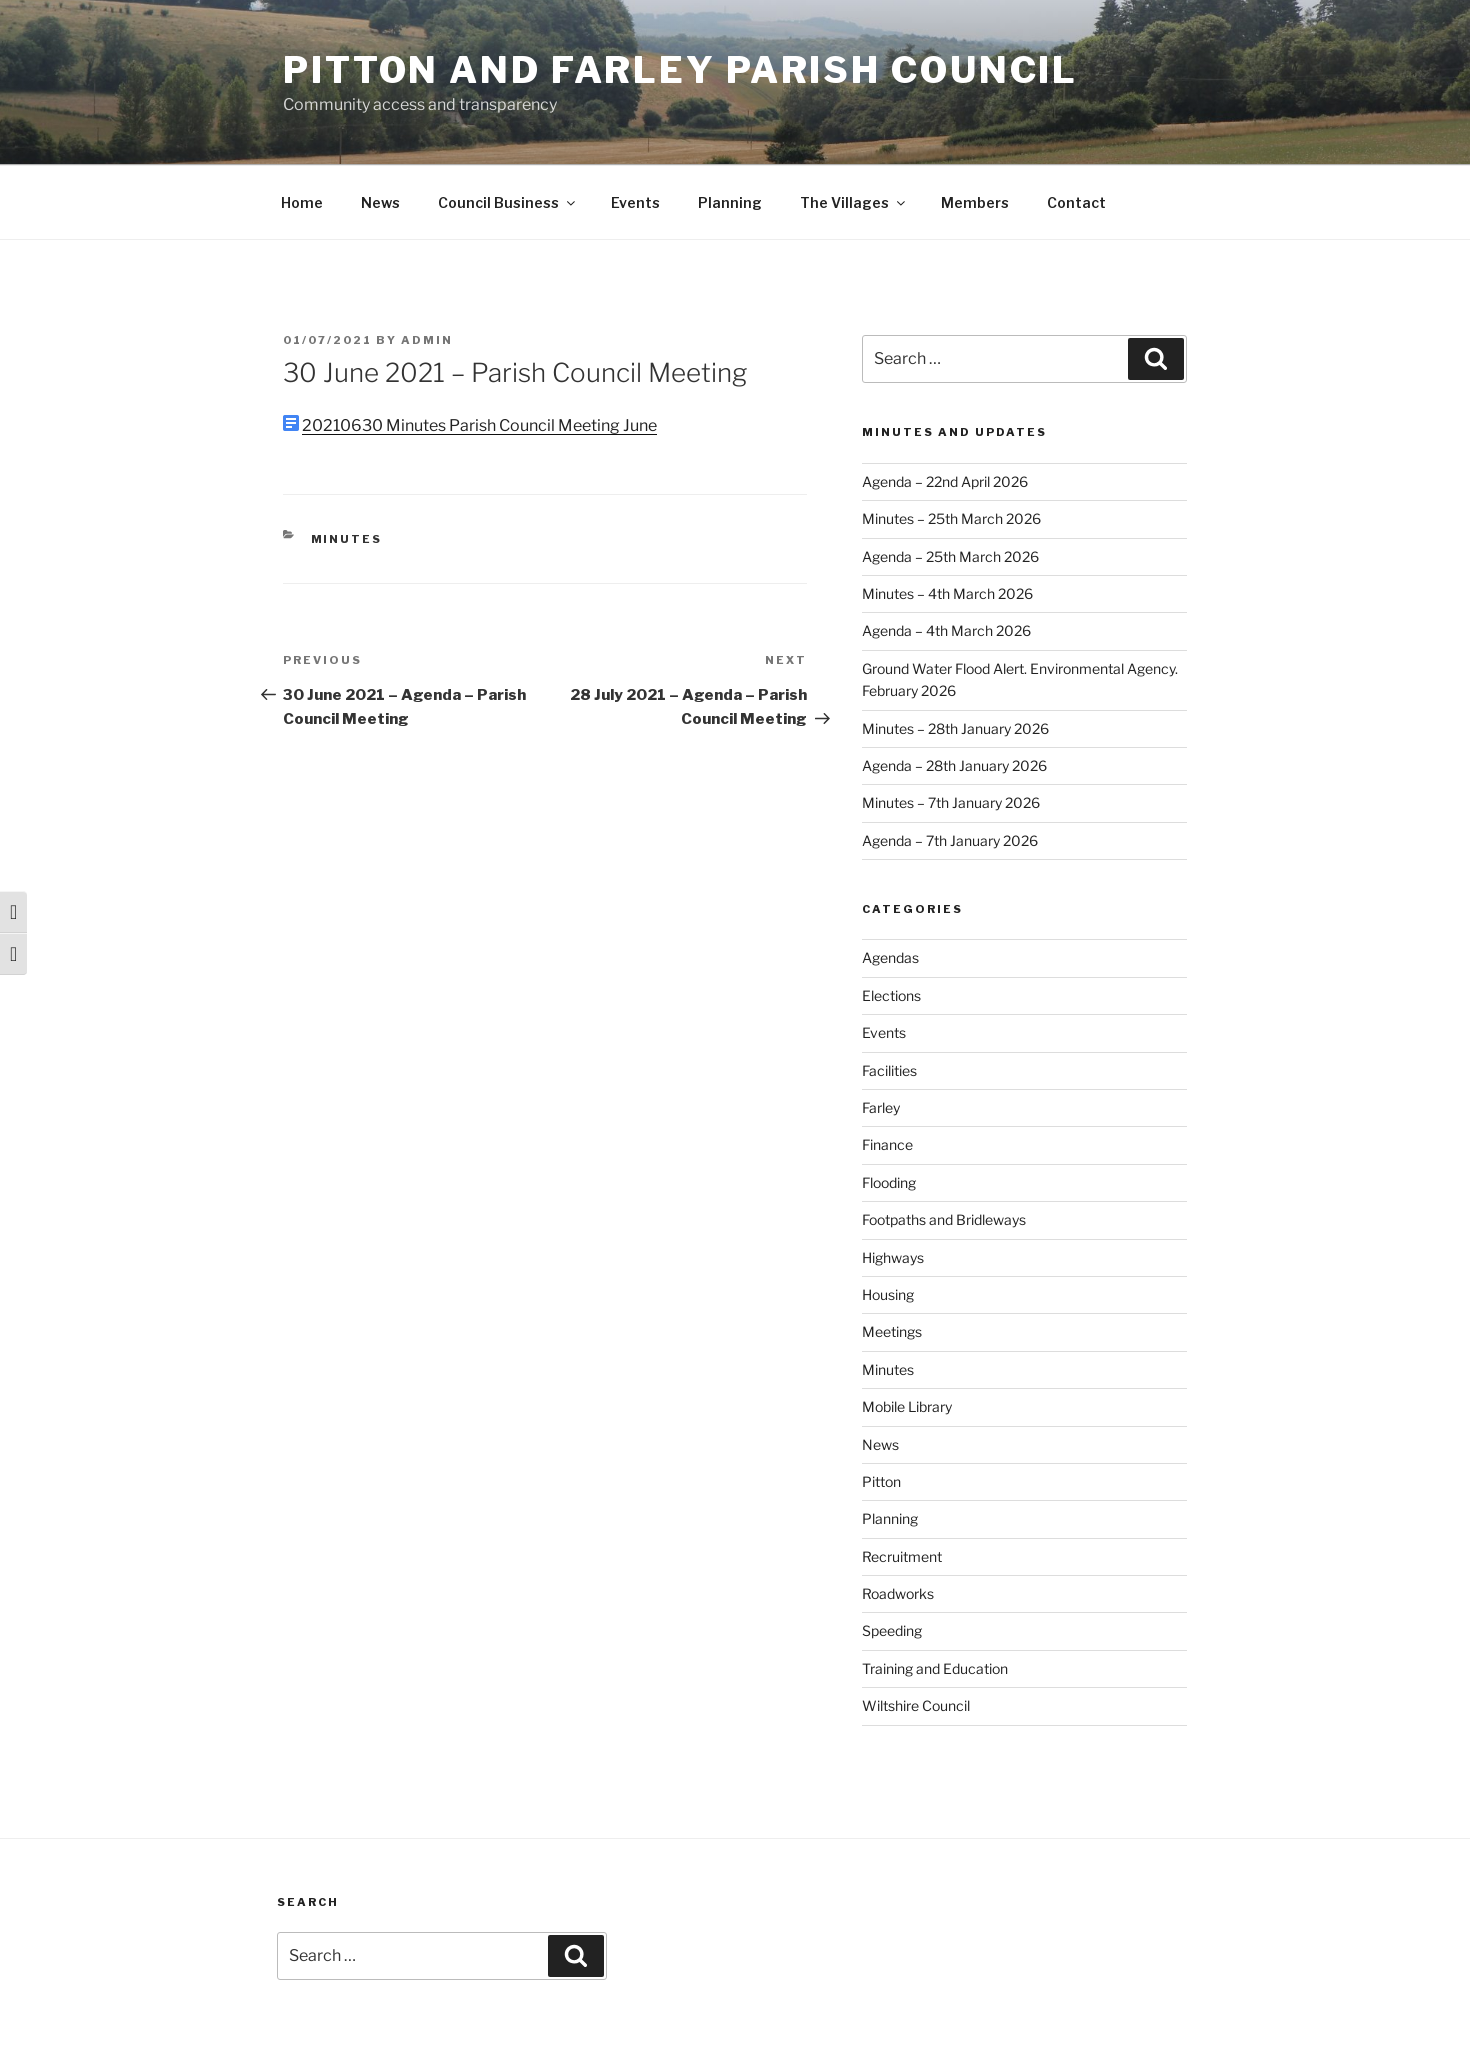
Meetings (892, 1331)
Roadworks (898, 1593)
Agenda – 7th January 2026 (950, 840)
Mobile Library (907, 1406)
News (380, 202)
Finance (887, 1144)
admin (427, 340)
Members (975, 202)
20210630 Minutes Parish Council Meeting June (479, 425)
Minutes (347, 539)
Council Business (508, 202)
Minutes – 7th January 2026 (951, 802)
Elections (891, 995)
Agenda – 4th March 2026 (946, 630)
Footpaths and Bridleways (944, 1219)
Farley (881, 1107)
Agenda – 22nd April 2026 (945, 481)
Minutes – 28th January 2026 (955, 728)
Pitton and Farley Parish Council (680, 70)
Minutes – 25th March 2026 (951, 518)
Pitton (881, 1481)
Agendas (890, 957)
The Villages (854, 202)
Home (302, 202)
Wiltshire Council (916, 1705)
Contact (1076, 202)
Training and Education (935, 1668)
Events (635, 202)
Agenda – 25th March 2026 (950, 556)
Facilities (889, 1070)
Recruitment (902, 1556)
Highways (893, 1257)
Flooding (889, 1182)
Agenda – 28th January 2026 (954, 765)
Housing (888, 1294)
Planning (730, 202)
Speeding (892, 1630)
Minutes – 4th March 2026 (947, 593)
